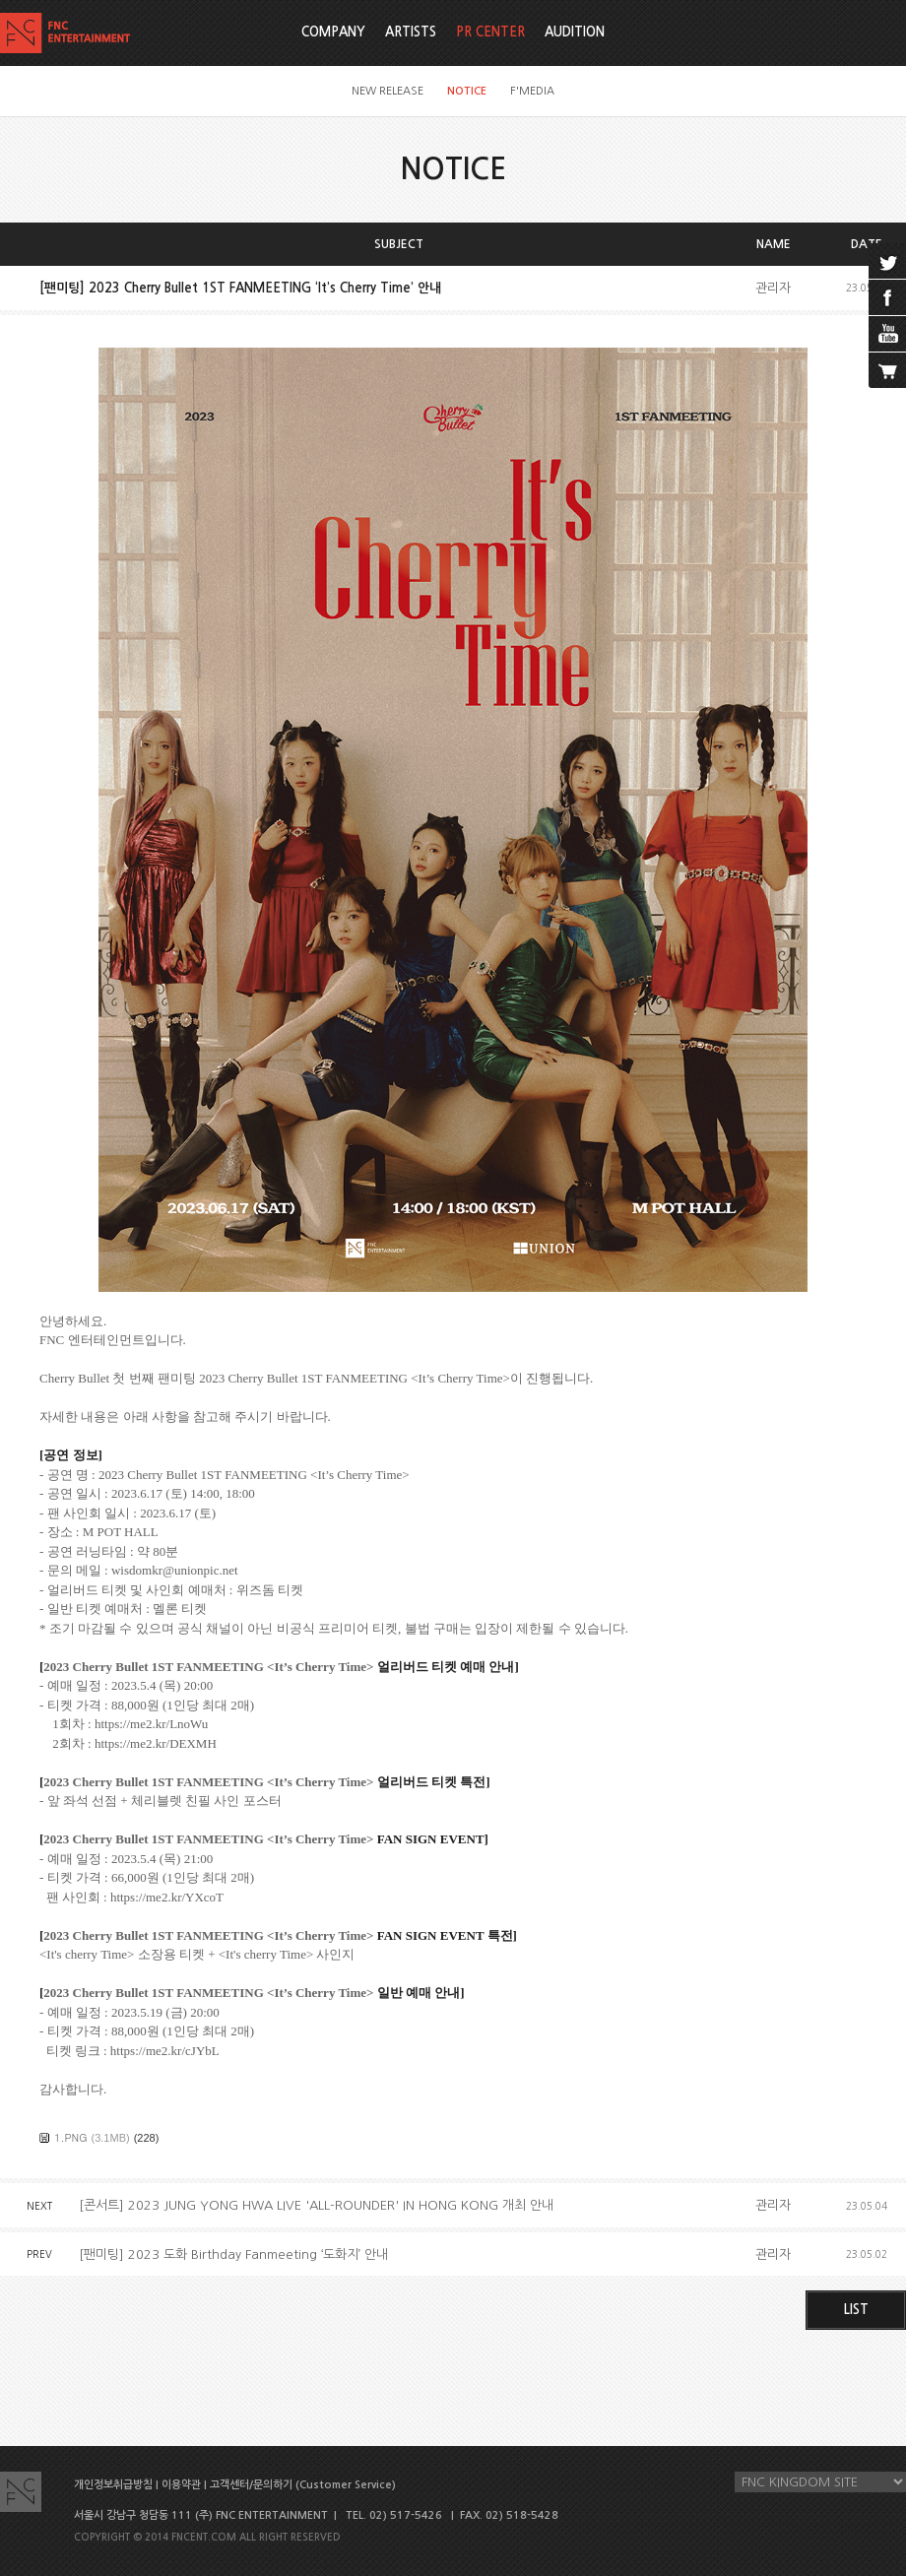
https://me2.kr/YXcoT (167, 1897)
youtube (887, 334)
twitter (887, 261)
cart (887, 370)
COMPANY (333, 32)
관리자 (773, 288)
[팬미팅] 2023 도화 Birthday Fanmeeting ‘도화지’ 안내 (233, 2254)
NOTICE (466, 91)
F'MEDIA (532, 91)
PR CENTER (490, 32)
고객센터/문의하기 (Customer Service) (303, 2484)
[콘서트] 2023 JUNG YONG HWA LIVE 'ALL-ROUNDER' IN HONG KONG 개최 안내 (316, 2205)
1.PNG (71, 2137)
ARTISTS (410, 32)
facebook (887, 297)
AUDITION (575, 32)
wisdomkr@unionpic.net (174, 1570)
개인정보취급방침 (113, 2484)
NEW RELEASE (387, 91)
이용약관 (181, 2484)
